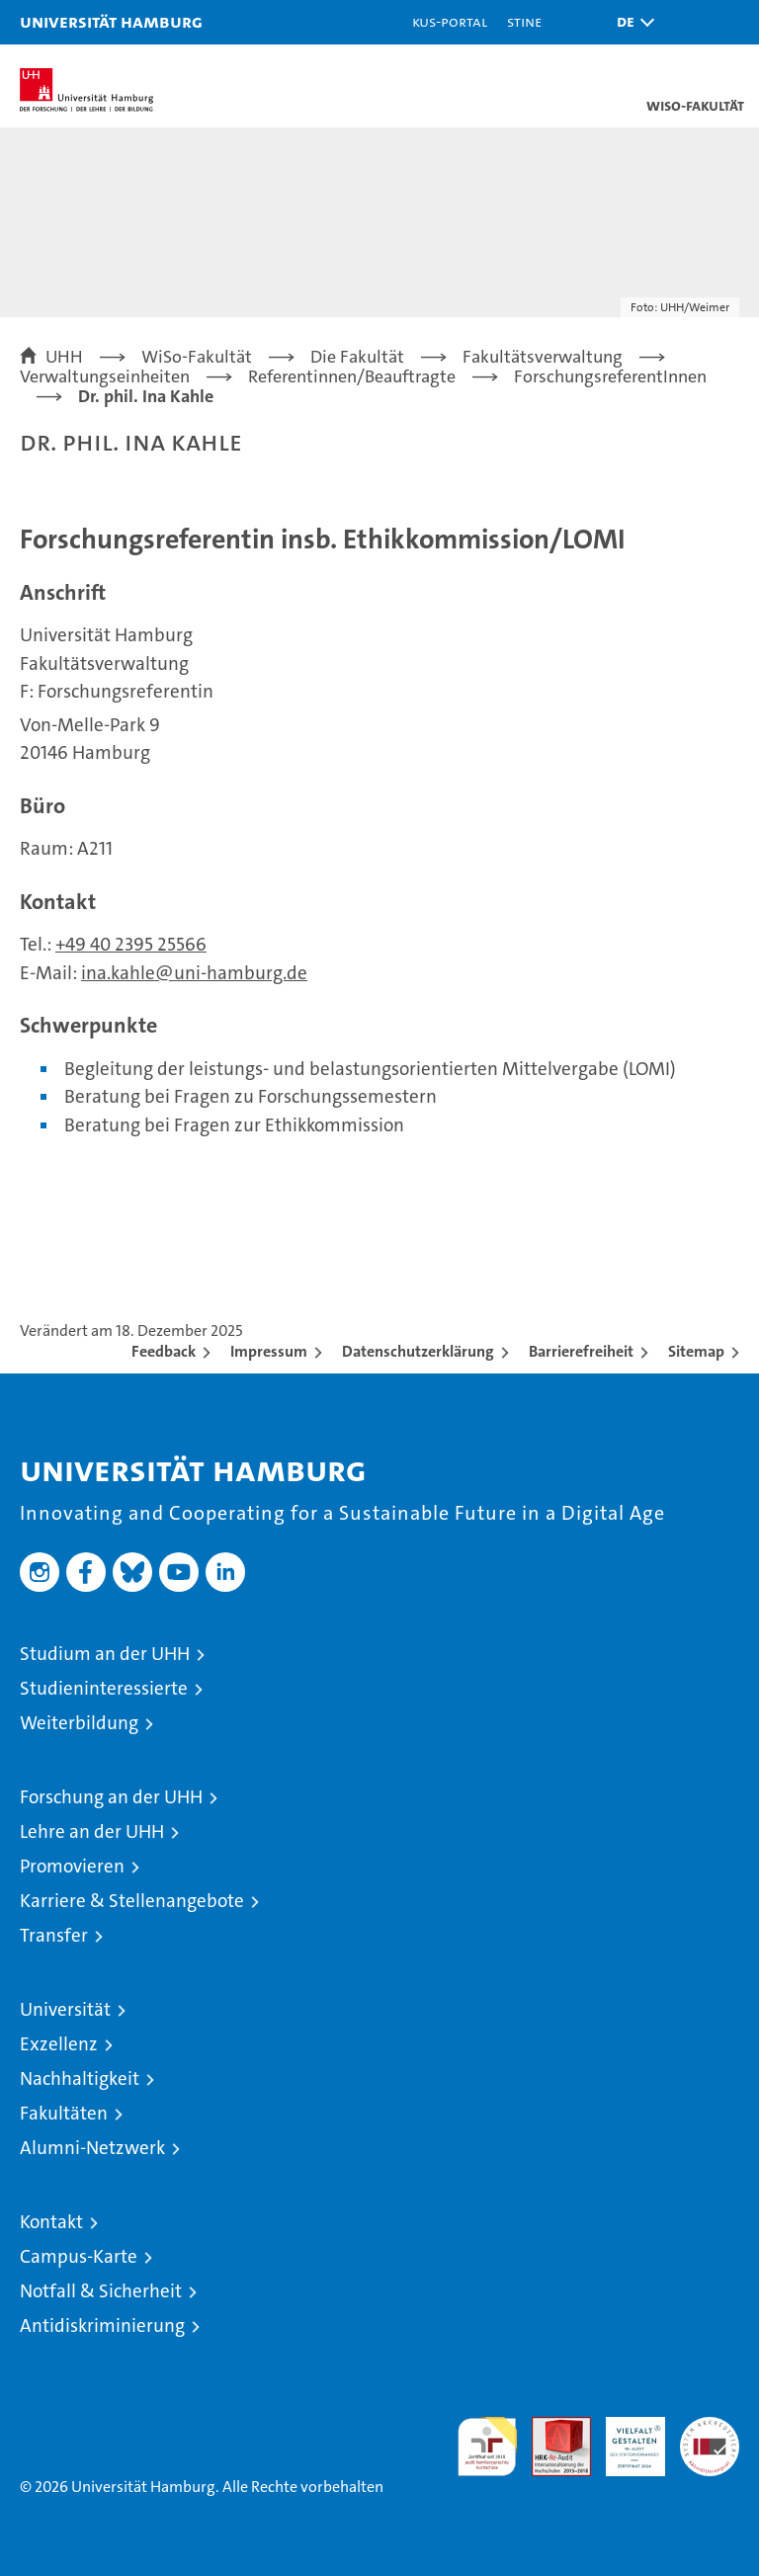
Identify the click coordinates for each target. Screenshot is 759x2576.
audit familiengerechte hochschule (487, 2446)
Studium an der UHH (105, 1653)
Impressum (268, 1351)
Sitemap (696, 1351)
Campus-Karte (78, 2256)
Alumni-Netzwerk (92, 2147)
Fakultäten (64, 2113)
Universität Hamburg (111, 21)
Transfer (54, 1935)
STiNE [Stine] (524, 21)
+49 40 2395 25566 (131, 944)
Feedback (163, 1351)
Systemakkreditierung (709, 2427)
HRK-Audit (624, 2437)
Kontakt (51, 2221)
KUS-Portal (449, 21)
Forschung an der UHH (111, 1797)
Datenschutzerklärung (418, 1351)
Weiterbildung (79, 1722)
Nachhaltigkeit (79, 2078)
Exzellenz (59, 2044)
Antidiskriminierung (102, 2325)
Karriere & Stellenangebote (132, 1900)
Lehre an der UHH (92, 1831)
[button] (630, 22)
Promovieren (72, 1866)
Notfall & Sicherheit (101, 2291)
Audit (550, 2427)
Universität (65, 2009)
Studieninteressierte (104, 1688)
